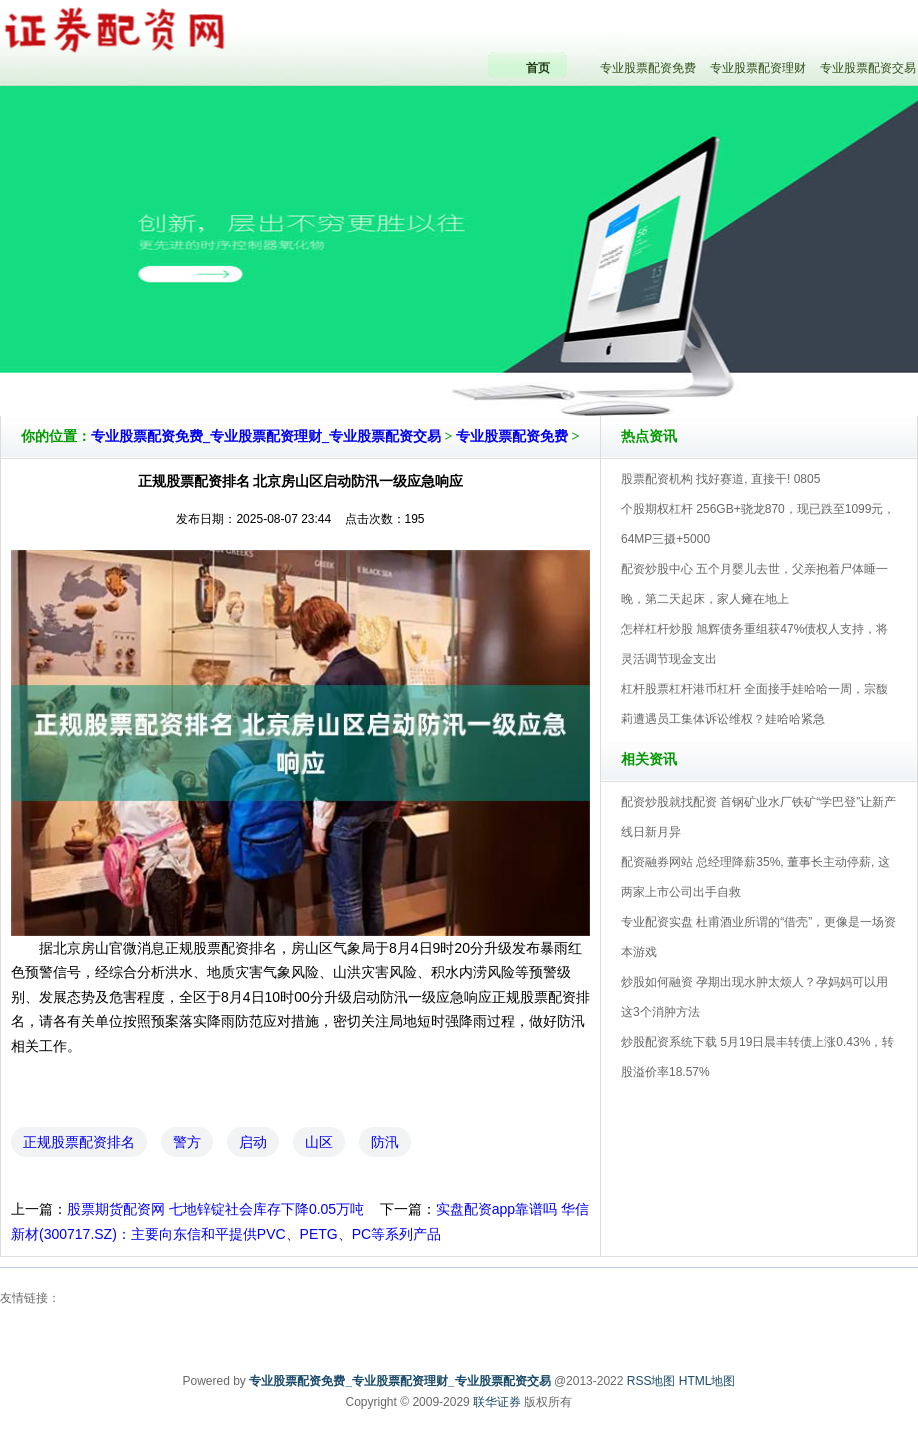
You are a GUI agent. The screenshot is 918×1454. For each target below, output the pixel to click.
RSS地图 (651, 1381)
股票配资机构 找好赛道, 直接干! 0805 (720, 479)
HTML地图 (707, 1381)
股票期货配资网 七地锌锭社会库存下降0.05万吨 (215, 1209)
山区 (319, 1142)
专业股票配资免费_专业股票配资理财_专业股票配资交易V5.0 (546, 359)
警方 (187, 1142)
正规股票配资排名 (79, 1142)
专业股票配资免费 (512, 436)
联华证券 (497, 1402)
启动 (253, 1142)
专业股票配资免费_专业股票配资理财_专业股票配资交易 (266, 436)
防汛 (385, 1142)
